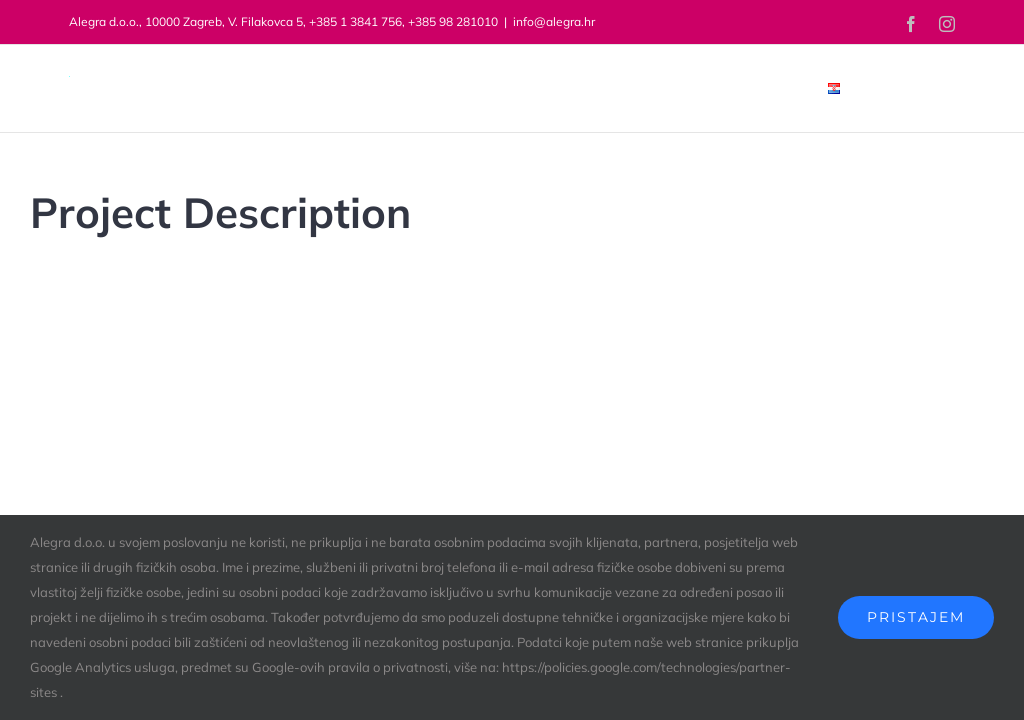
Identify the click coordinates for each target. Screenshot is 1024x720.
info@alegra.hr (554, 21)
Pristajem (916, 617)
